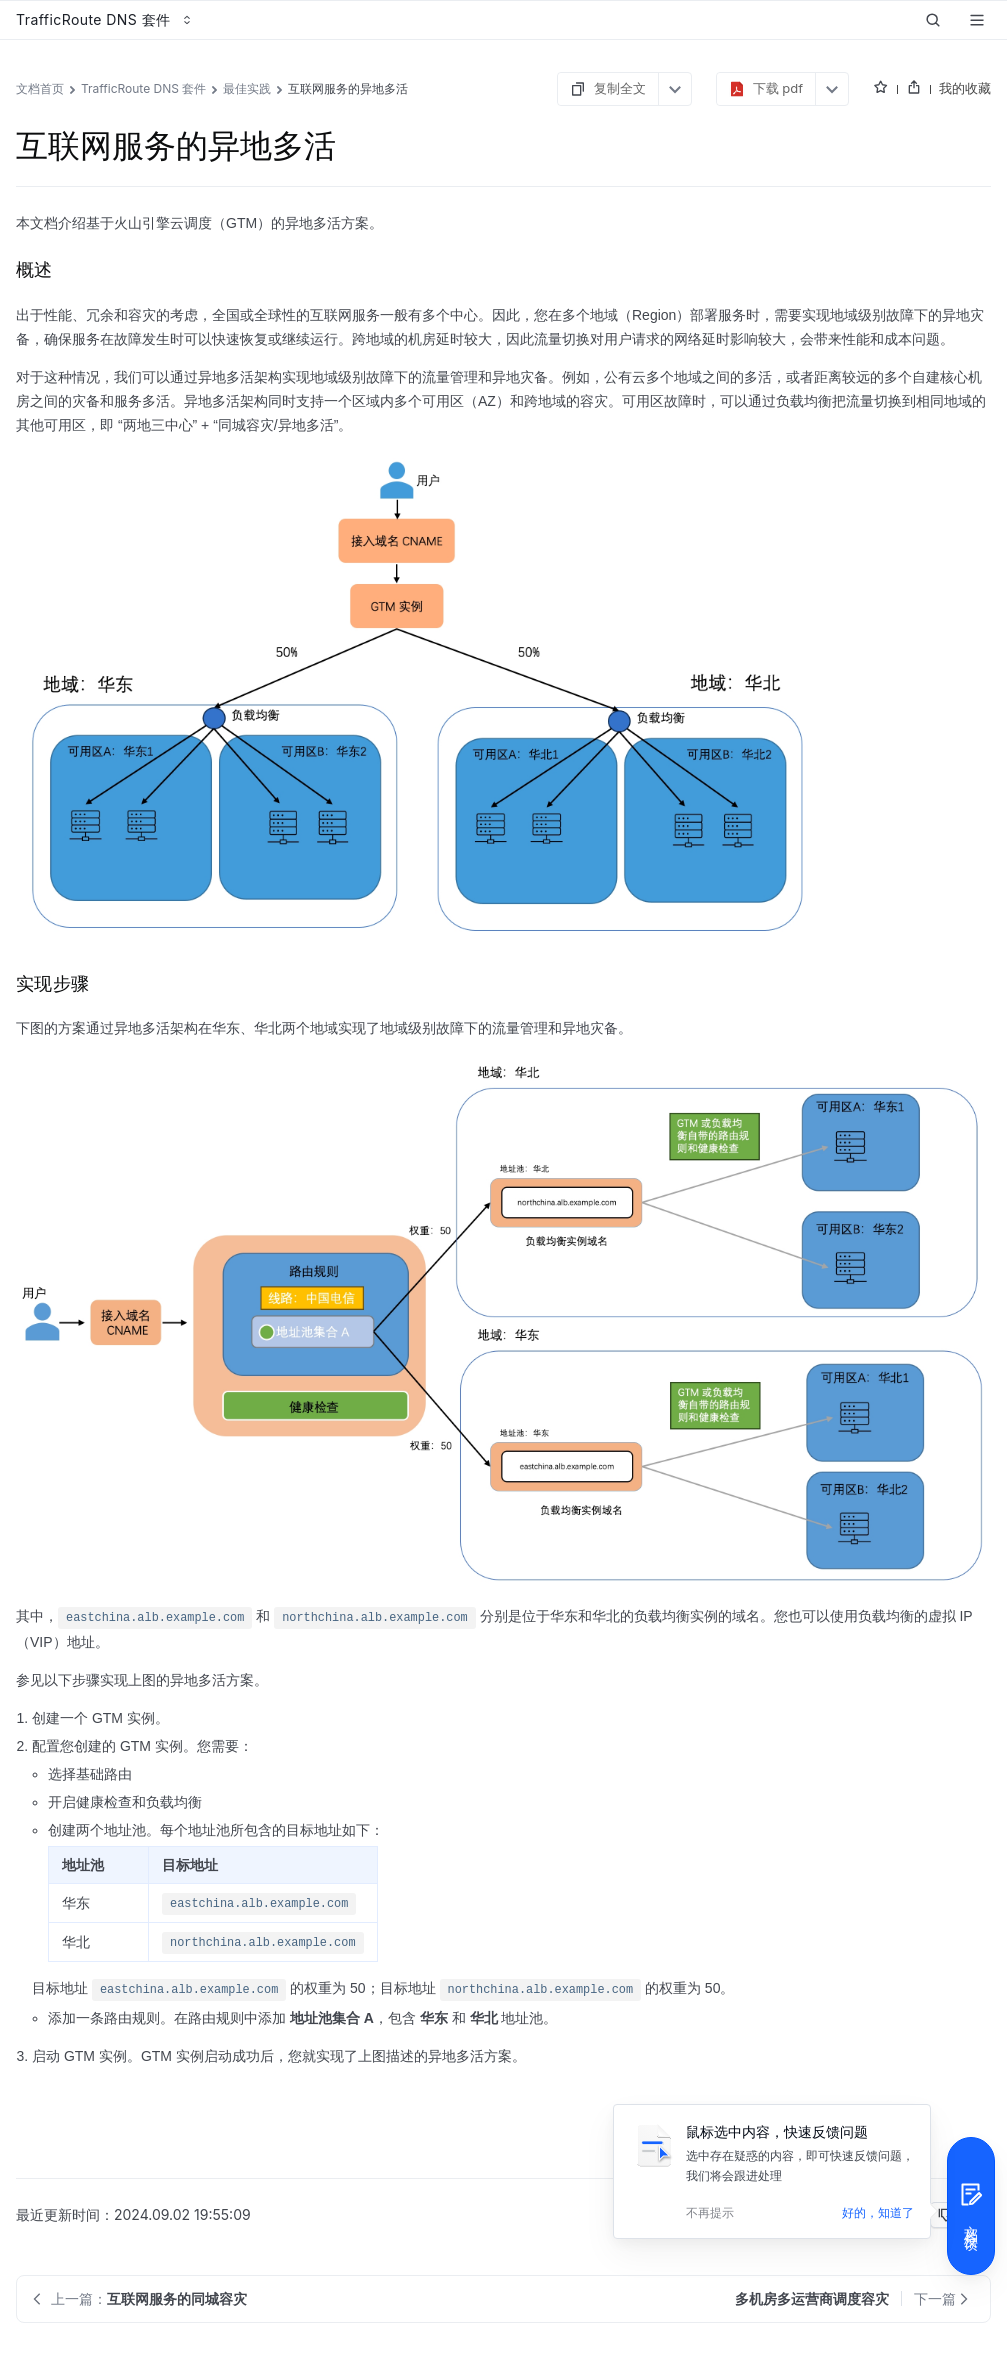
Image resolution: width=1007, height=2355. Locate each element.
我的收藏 (965, 88)
